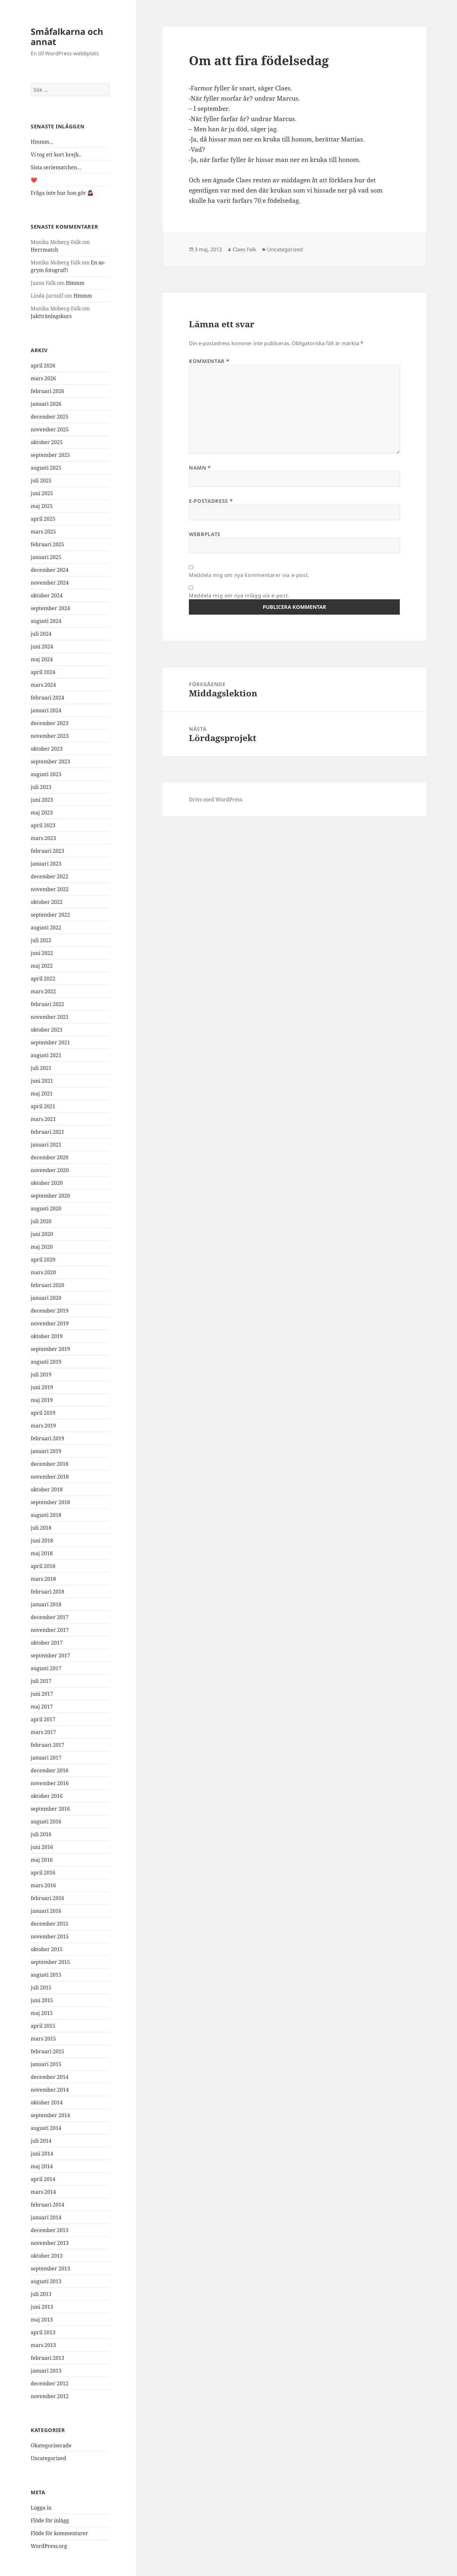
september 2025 (50, 454)
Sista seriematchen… (56, 167)
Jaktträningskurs (51, 316)
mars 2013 (43, 2345)
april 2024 (43, 672)
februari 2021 (47, 1131)
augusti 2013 (46, 2281)
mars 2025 (43, 531)
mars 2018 (43, 1578)
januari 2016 (46, 1910)
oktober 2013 (47, 2255)
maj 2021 (42, 1093)
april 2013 (43, 2332)
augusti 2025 (46, 467)
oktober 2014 (47, 2102)
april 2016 (43, 1872)
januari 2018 (46, 1604)
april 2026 (43, 365)
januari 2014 (46, 2217)
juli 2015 (41, 1987)
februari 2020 (47, 1285)
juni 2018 (42, 1540)
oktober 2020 (47, 1182)
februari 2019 (47, 1438)
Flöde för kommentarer (59, 2533)
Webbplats (205, 534)
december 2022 (49, 876)
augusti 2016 (46, 1821)
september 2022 (50, 914)
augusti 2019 (46, 1361)
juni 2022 (42, 953)
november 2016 (50, 1783)
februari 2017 (47, 1744)
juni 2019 (42, 1387)
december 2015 (49, 1923)
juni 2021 (42, 1080)
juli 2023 (41, 787)
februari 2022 (47, 1004)
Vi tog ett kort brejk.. (56, 154)
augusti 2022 (46, 927)
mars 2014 (43, 2191)
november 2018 (50, 1476)
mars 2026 (43, 378)
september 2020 (50, 1195)
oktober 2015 (47, 1949)
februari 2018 (47, 1591)
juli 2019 (41, 1374)
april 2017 (43, 1719)
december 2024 (49, 569)
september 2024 (50, 608)
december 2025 (49, 416)
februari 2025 (47, 544)
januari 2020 (46, 1297)
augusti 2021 (46, 1055)
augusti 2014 (46, 2128)
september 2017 (50, 1655)
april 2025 (43, 518)
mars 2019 (43, 1425)
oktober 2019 (47, 1336)
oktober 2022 (47, 901)
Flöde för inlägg (50, 2520)
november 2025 (50, 429)
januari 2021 (46, 1144)
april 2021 (43, 1106)
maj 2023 (42, 812)
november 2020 (50, 1170)
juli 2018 (41, 1527)
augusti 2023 (46, 774)
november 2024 (50, 582)
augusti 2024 (46, 621)
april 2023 (43, 825)
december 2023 (49, 723)
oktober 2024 (47, 595)
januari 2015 (46, 2064)
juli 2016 (41, 1834)
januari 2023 (46, 863)
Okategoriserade (51, 2445)
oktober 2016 (47, 1795)
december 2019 (49, 1310)
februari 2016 (47, 1898)
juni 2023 (42, 799)
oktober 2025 (47, 442)
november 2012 (50, 2396)
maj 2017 (42, 1706)
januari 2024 (46, 710)
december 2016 (49, 1770)
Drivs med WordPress (215, 799)
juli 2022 (41, 940)
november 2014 (50, 2089)
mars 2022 (43, 991)
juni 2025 (42, 493)
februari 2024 (47, 697)
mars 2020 (43, 1272)
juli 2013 (41, 2294)
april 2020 (43, 1259)
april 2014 (43, 2179)
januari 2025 (46, 557)
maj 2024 (42, 659)
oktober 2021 (47, 1029)
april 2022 (43, 978)
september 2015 (50, 1962)
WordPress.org (49, 2545)
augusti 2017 (46, 1668)
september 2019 (50, 1348)
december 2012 (49, 2383)
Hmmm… (42, 141)
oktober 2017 (47, 1642)
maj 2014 (42, 2166)
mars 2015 (43, 2038)
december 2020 (49, 1157)
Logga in (41, 2507)
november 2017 (50, 1629)
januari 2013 (46, 2370)
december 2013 (49, 2230)
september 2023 (50, 761)
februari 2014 (47, 2204)
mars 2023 (43, 838)
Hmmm (75, 282)
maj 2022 (42, 965)
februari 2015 (47, 2051)
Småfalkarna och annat (67, 37)
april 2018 (43, 1566)
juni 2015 (42, 2000)
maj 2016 (42, 1859)
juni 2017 (42, 1693)
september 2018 (50, 1502)
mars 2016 (43, 1885)
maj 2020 (42, 1246)
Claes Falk (244, 249)
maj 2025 (42, 506)
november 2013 (50, 2242)
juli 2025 (41, 480)
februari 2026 (47, 391)
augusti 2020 (46, 1208)
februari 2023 (47, 850)
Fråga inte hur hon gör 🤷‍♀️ (62, 192)
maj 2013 (42, 2319)
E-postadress (211, 500)
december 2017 (49, 1617)
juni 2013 (42, 2306)
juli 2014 (41, 2140)
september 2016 (50, 1808)
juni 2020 (42, 1234)
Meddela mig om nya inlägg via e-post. (239, 595)
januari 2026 (46, 403)
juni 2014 (42, 2153)
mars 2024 (43, 684)
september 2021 (50, 1042)
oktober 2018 (47, 1489)
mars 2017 (43, 1732)
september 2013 (50, 2268)
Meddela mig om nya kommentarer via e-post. (249, 575)
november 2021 (50, 1016)
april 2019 (43, 1412)
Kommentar (209, 361)
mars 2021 (43, 1119)
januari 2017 (46, 1757)
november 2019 (50, 1323)
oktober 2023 (47, 748)
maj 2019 (42, 1400)
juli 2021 (41, 1068)
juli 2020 (41, 1221)
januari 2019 (46, 1451)
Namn (200, 467)
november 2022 (50, 889)
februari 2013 (47, 2357)
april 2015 (43, 2025)
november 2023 (50, 735)
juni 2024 (42, 646)
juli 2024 (41, 633)
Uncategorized (48, 2458)
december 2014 (49, 2076)
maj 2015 (42, 2013)
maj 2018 (42, 1553)
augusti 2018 (46, 1515)
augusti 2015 (46, 1974)
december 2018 (49, 1463)
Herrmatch (44, 249)
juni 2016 (42, 1847)
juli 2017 (41, 1681)
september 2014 (50, 2115)
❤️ (34, 180)
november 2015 (50, 1936)
